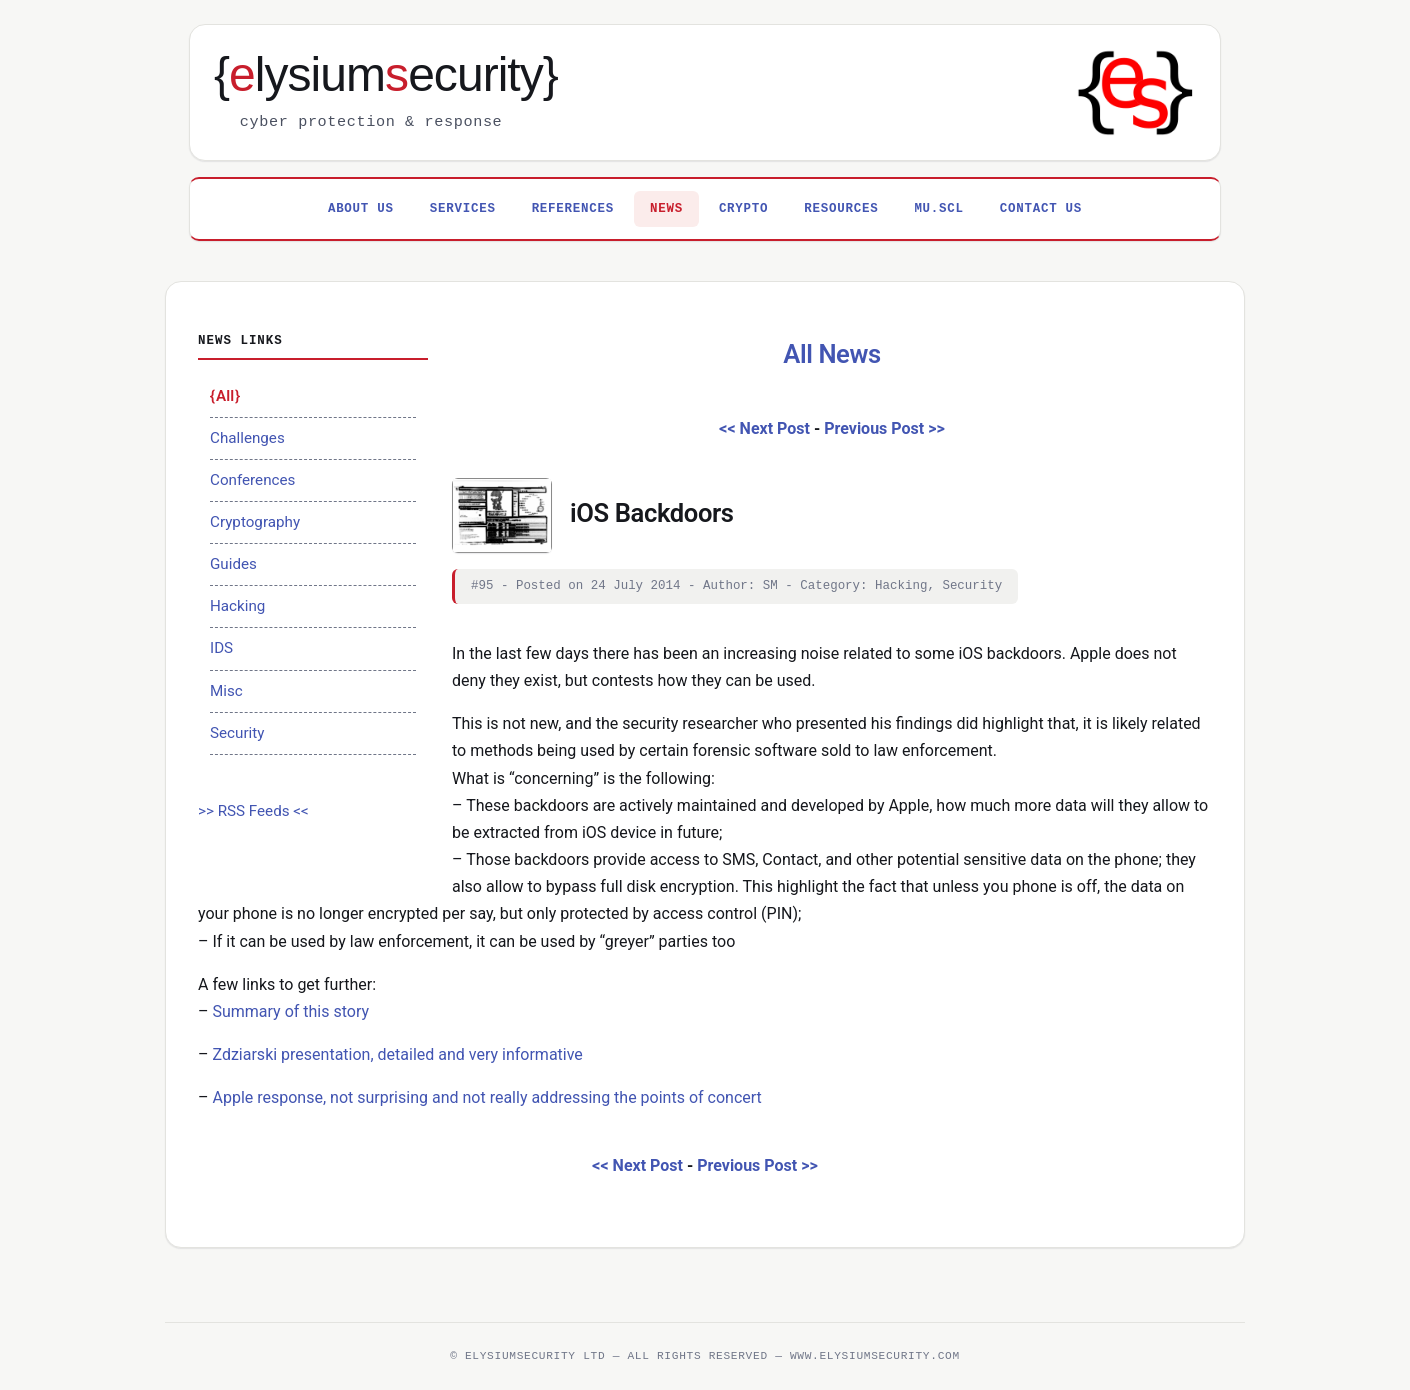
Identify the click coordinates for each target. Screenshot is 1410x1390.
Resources (841, 209)
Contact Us (1041, 209)
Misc (226, 691)
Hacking (237, 606)
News (666, 209)
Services (463, 209)
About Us (361, 209)
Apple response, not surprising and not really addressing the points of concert (486, 1097)
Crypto (743, 209)
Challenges (247, 438)
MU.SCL (938, 209)
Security (237, 733)
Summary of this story (290, 1011)
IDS (221, 648)
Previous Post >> (884, 428)
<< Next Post (764, 428)
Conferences (252, 480)
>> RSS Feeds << (253, 811)
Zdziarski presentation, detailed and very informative (397, 1054)
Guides (233, 564)
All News (832, 354)
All (225, 396)
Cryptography (255, 522)
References (573, 209)
